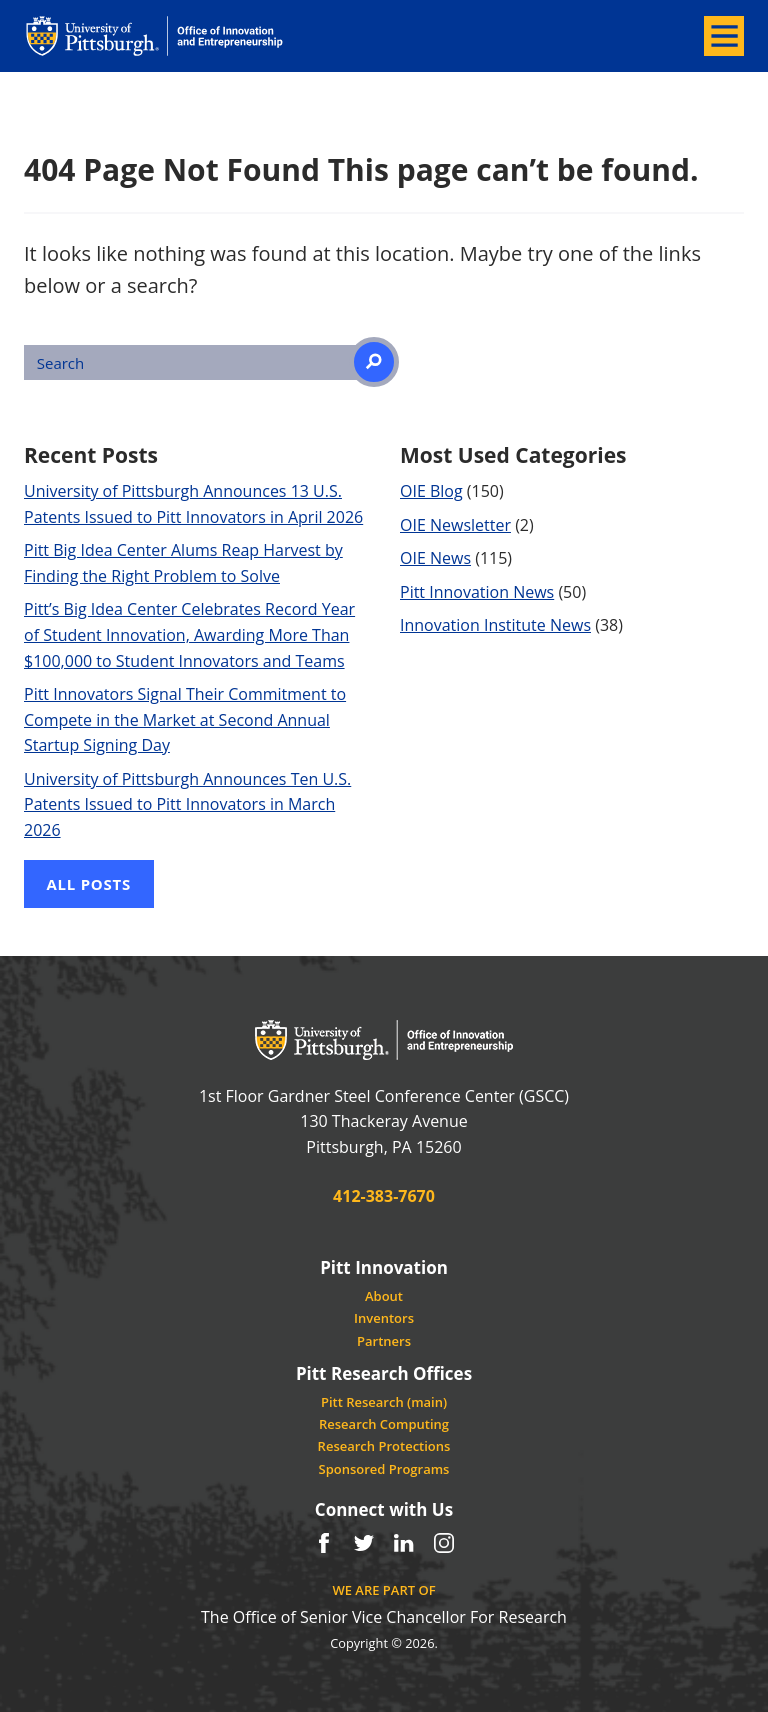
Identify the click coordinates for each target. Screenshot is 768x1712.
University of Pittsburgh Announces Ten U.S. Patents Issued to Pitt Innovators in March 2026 (187, 804)
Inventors (384, 1318)
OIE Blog (431, 491)
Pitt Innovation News (477, 592)
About (384, 1296)
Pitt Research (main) (384, 1402)
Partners (384, 1341)
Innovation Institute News (495, 625)
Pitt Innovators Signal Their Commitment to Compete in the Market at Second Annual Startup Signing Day (185, 719)
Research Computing (384, 1424)
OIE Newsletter (455, 525)
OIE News (435, 558)
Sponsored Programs (384, 1469)
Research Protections (384, 1446)
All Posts (89, 884)
